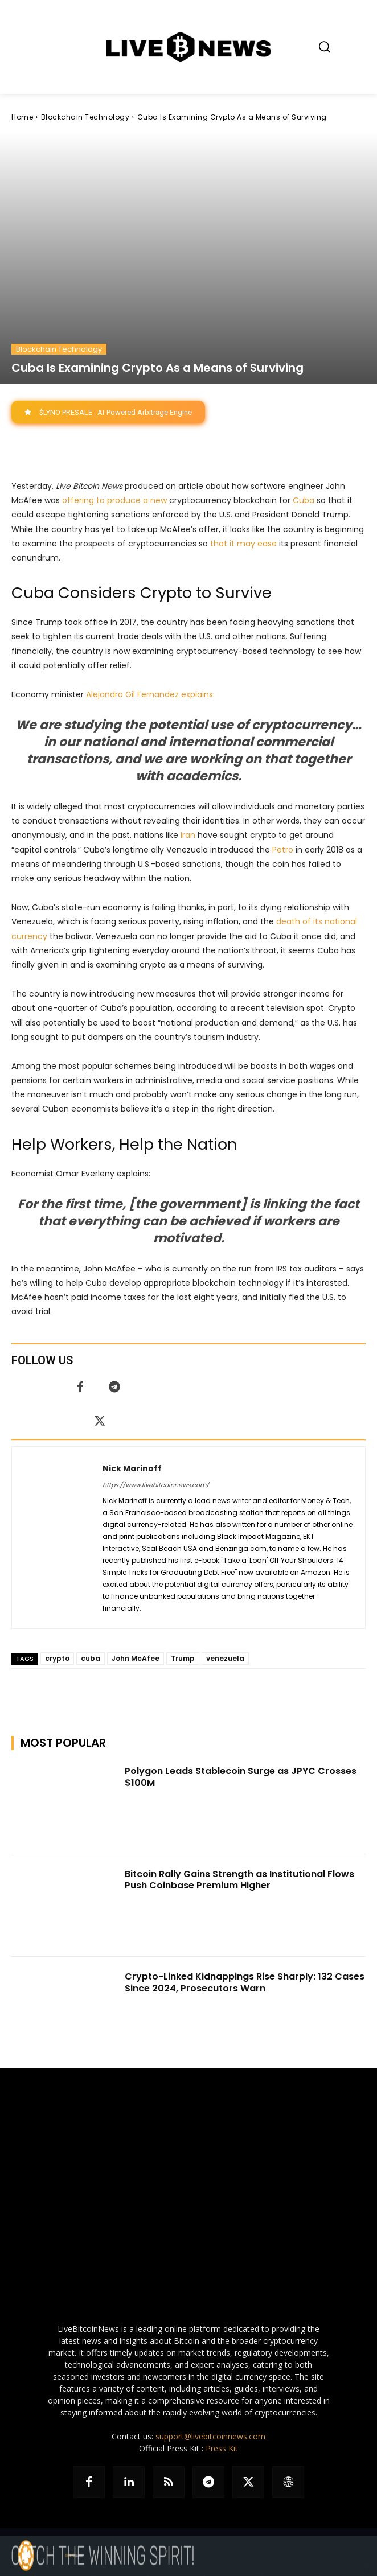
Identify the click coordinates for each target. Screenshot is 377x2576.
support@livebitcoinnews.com (210, 2436)
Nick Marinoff (132, 1468)
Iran (188, 835)
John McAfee (135, 1658)
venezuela (225, 1658)
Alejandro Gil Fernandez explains (149, 694)
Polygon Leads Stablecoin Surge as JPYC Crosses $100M (240, 1776)
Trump (183, 1658)
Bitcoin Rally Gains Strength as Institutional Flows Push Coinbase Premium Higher (239, 1879)
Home (22, 117)
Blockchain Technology (85, 117)
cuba (90, 1658)
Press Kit (222, 2448)
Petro (282, 849)
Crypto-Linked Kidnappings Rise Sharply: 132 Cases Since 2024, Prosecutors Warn (244, 1982)
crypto (57, 1658)
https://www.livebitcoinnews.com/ (156, 1484)
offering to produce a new (114, 501)
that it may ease (243, 543)
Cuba (303, 501)
